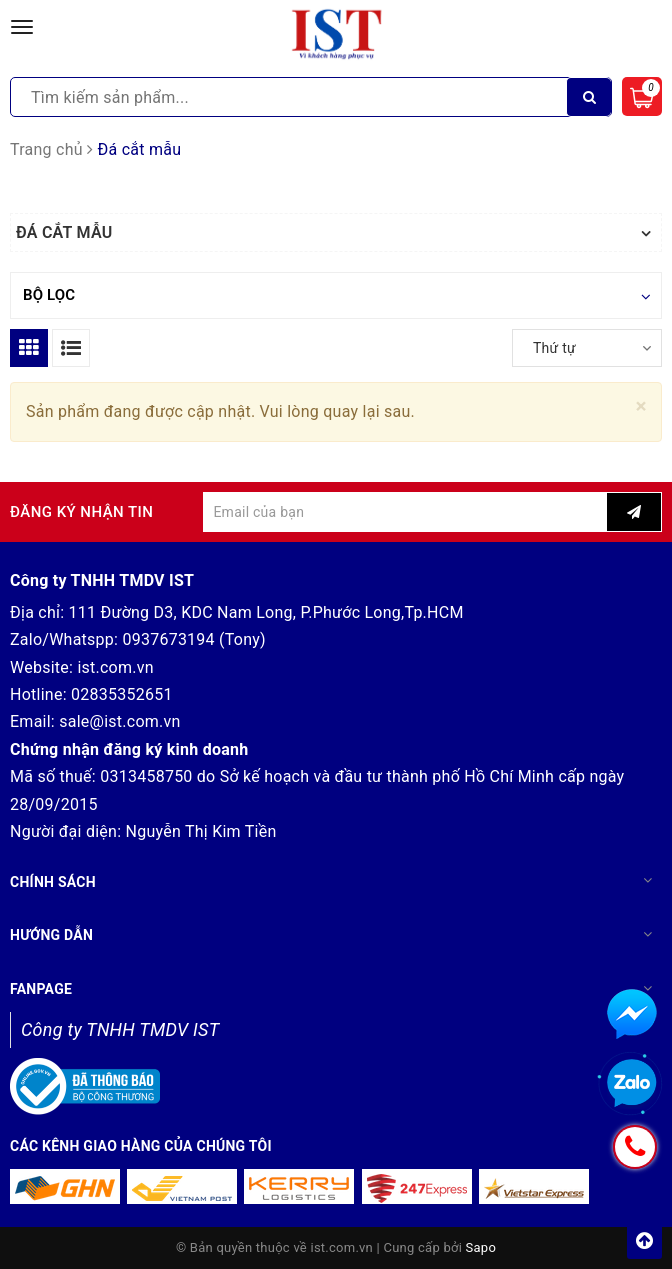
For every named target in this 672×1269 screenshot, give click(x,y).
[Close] (641, 406)
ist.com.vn (115, 667)
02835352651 (122, 694)
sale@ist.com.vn (119, 721)
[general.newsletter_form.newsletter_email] (405, 512)
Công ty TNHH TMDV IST (120, 1029)
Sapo (481, 1247)
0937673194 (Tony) (194, 639)
